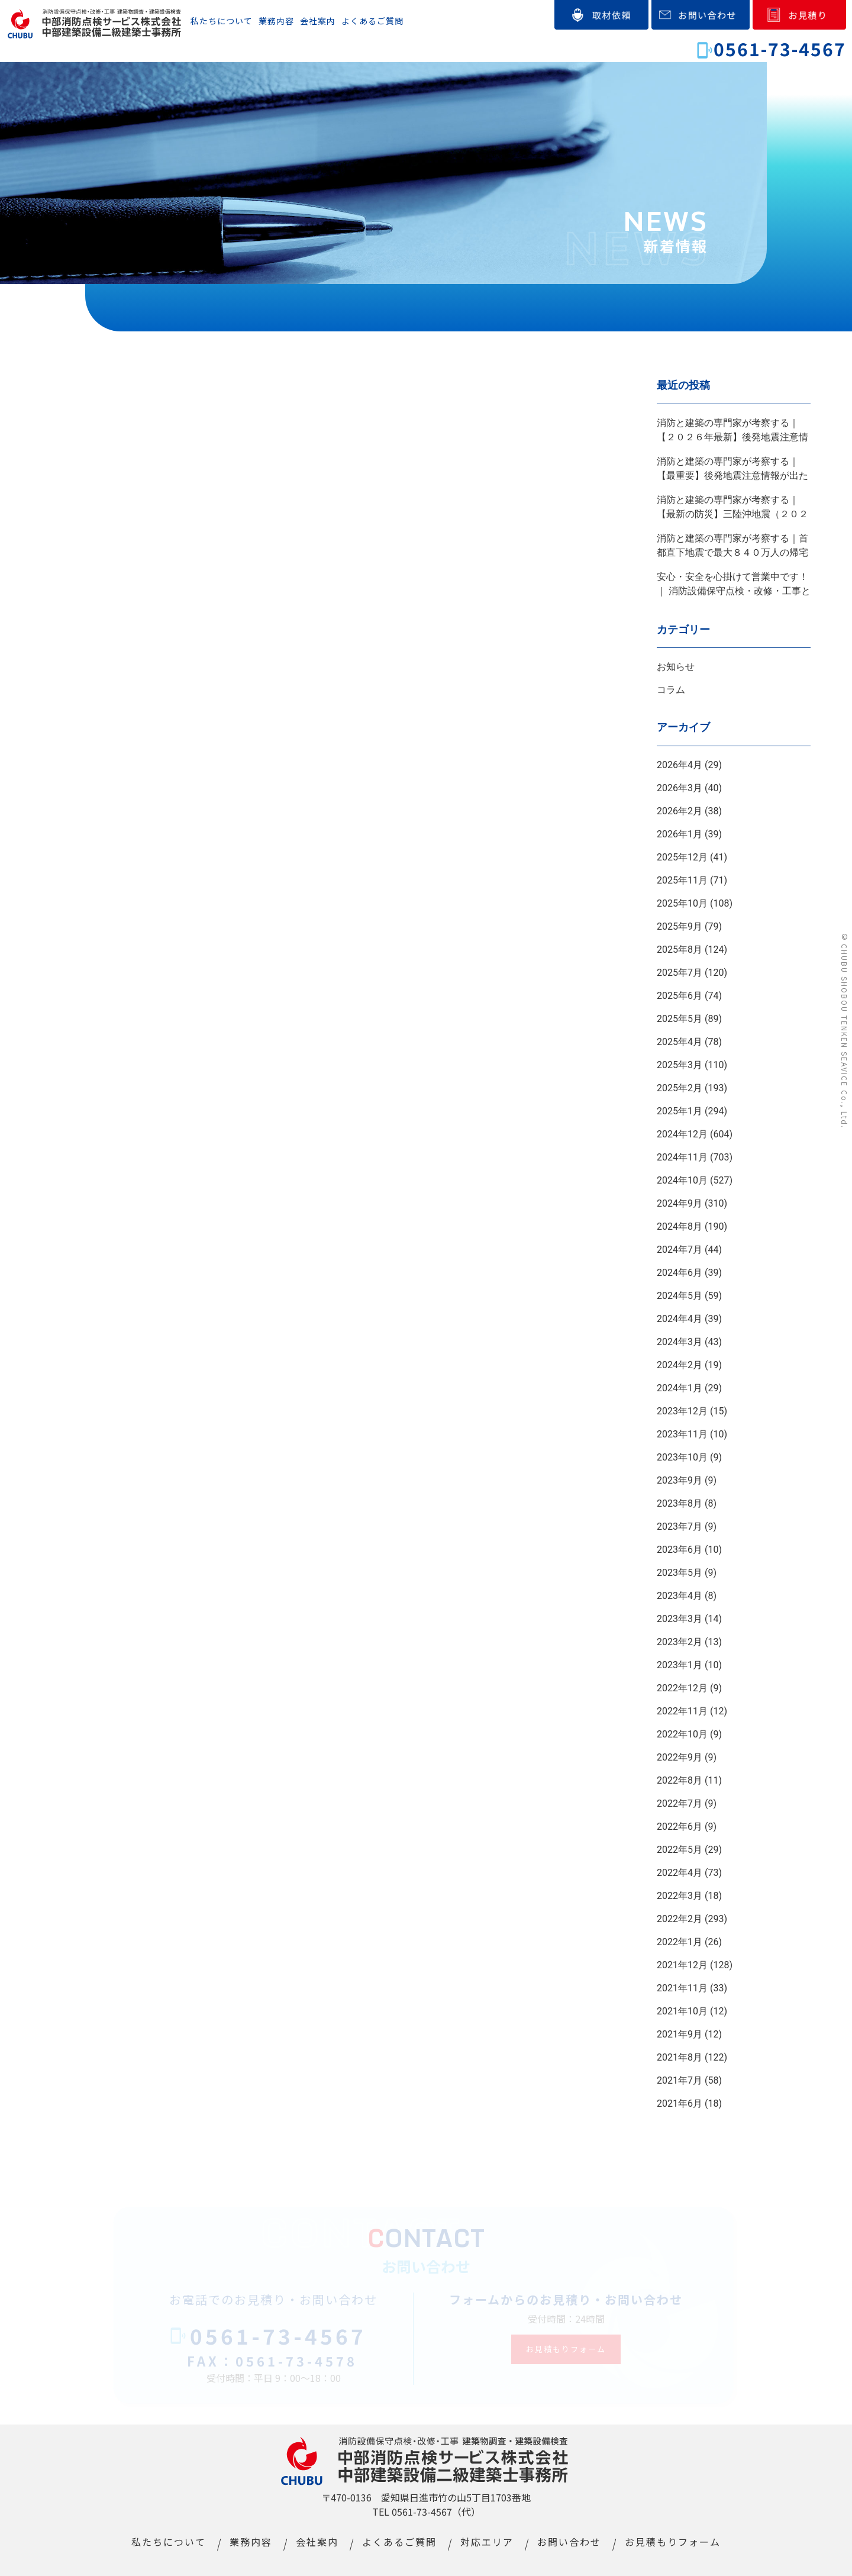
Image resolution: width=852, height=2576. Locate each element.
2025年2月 (679, 1088)
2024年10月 (682, 1180)
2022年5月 (679, 1849)
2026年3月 (679, 788)
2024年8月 (679, 1226)
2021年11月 (682, 1988)
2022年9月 (679, 1757)
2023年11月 (682, 1434)
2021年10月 (682, 2011)
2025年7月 (679, 972)
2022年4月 (679, 1872)
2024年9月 (679, 1203)
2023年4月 (679, 1595)
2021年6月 (679, 2103)
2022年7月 (679, 1803)
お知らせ (676, 666)
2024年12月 (682, 1134)
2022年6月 (679, 1826)
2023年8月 (679, 1503)
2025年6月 (679, 995)
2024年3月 (679, 1341)
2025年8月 (679, 949)
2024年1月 (679, 1388)
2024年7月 (679, 1249)
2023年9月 (679, 1480)
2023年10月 (682, 1457)
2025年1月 (679, 1111)
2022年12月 (682, 1688)
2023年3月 (679, 1618)
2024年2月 (679, 1365)
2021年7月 (679, 2080)
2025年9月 (679, 926)
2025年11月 (682, 880)
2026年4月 (679, 764)
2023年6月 (679, 1549)
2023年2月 (679, 1642)
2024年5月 (679, 1295)
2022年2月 (679, 1918)
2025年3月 (679, 1065)
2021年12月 (682, 1965)
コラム (671, 689)
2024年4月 (679, 1318)
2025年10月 (682, 903)
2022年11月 (682, 1711)
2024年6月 (679, 1272)
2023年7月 (679, 1526)
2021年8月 (679, 2057)
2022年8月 (679, 1780)
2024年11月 (682, 1157)
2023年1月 (679, 1665)
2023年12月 (682, 1411)
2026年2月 (679, 811)
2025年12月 (682, 857)
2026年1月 (679, 834)
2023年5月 (679, 1572)
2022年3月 (679, 1895)
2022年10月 (682, 1734)
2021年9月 (679, 2034)
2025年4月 (679, 1041)
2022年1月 (679, 1942)
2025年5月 (679, 1018)
